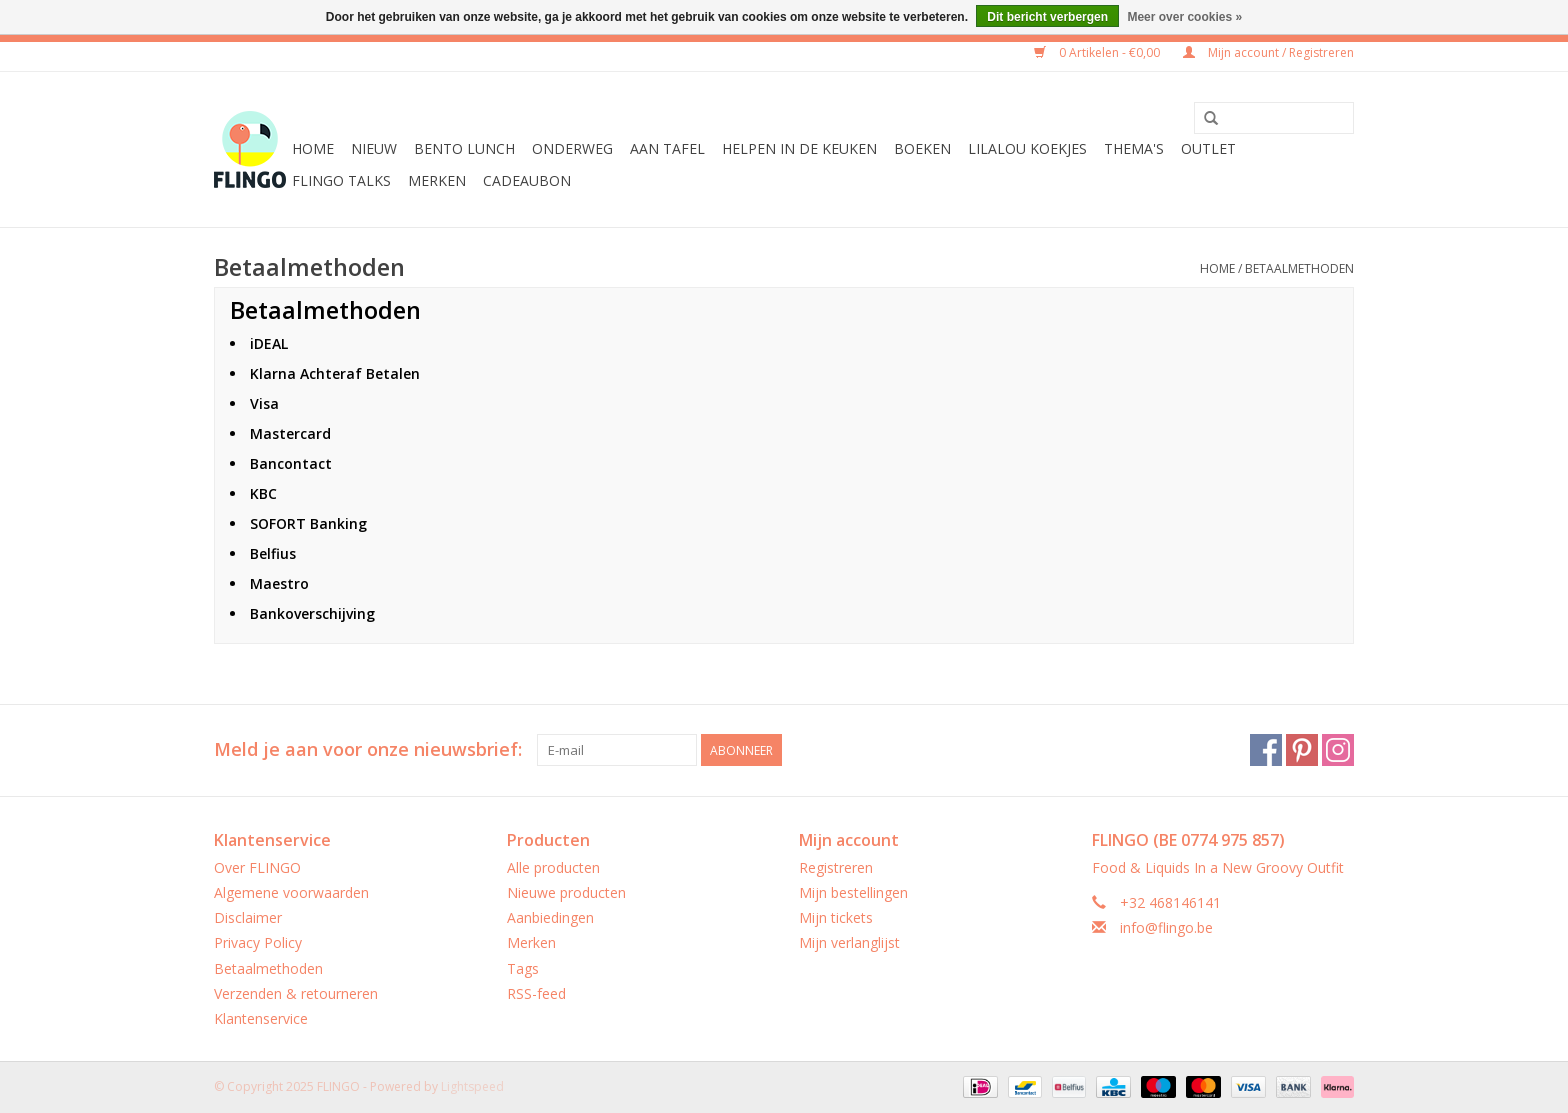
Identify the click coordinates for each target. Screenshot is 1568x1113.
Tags (523, 968)
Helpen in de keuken (799, 148)
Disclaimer (248, 917)
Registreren (836, 867)
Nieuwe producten (566, 892)
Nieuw (374, 148)
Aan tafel (667, 148)
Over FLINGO (257, 867)
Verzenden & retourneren (296, 993)
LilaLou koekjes (1027, 148)
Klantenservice (261, 1018)
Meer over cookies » (1184, 17)
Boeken (922, 148)
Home (313, 148)
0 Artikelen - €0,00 (1098, 52)
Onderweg (572, 148)
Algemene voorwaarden (291, 892)
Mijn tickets (836, 917)
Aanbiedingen (550, 917)
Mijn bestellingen (853, 892)
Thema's (1134, 148)
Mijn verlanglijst (849, 942)
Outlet (1208, 148)
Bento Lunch (464, 148)
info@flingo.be (1166, 927)
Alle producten (553, 867)
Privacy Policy (258, 942)
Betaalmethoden (1299, 268)
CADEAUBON (527, 180)
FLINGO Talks (341, 180)
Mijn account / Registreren (1268, 52)
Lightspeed (472, 1086)
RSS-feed (536, 993)
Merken (437, 180)
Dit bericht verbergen (1047, 17)
